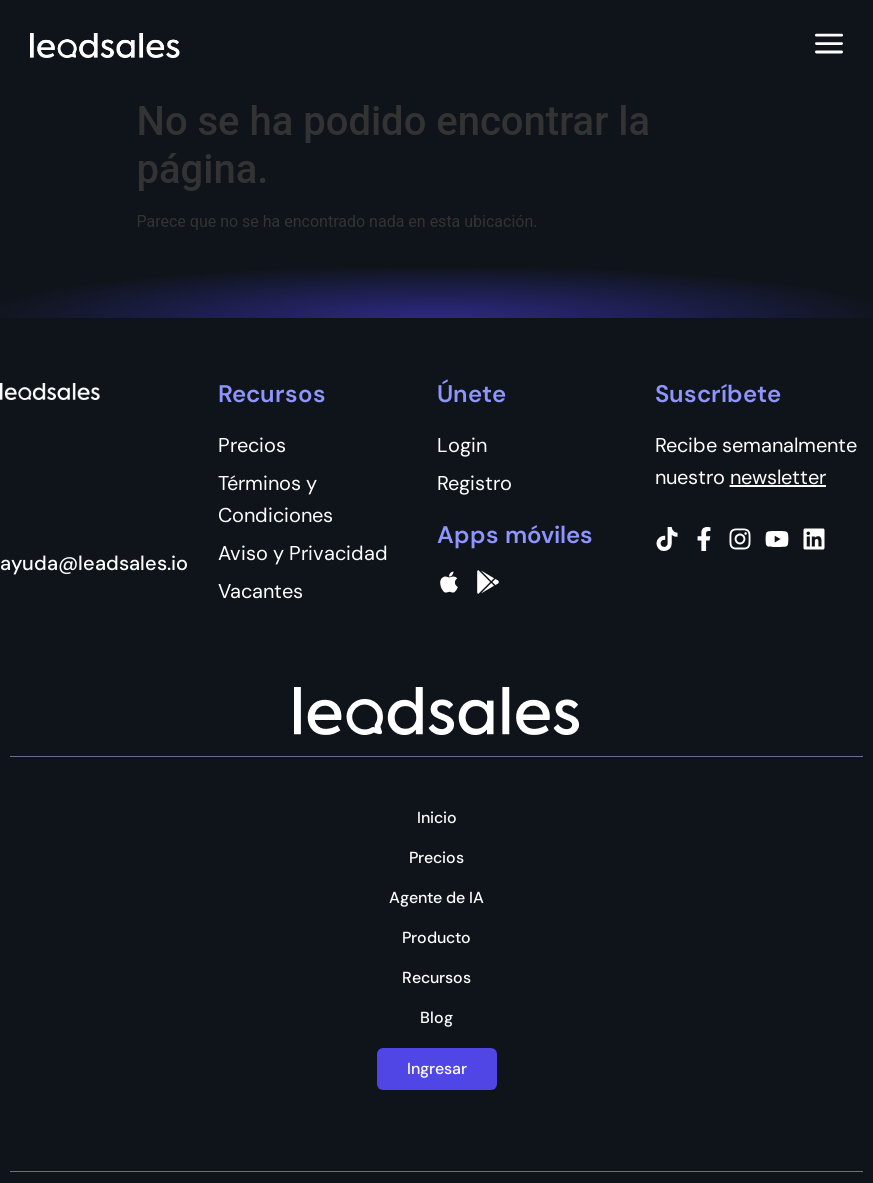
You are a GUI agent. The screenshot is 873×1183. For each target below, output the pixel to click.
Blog (436, 1018)
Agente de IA (436, 898)
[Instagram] (740, 539)
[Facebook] (704, 539)
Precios (436, 858)
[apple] (449, 582)
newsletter (778, 477)
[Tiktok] (667, 539)
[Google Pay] (488, 582)
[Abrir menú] (829, 45)
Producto (436, 938)
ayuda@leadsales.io (94, 563)
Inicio (437, 818)
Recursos (436, 978)
